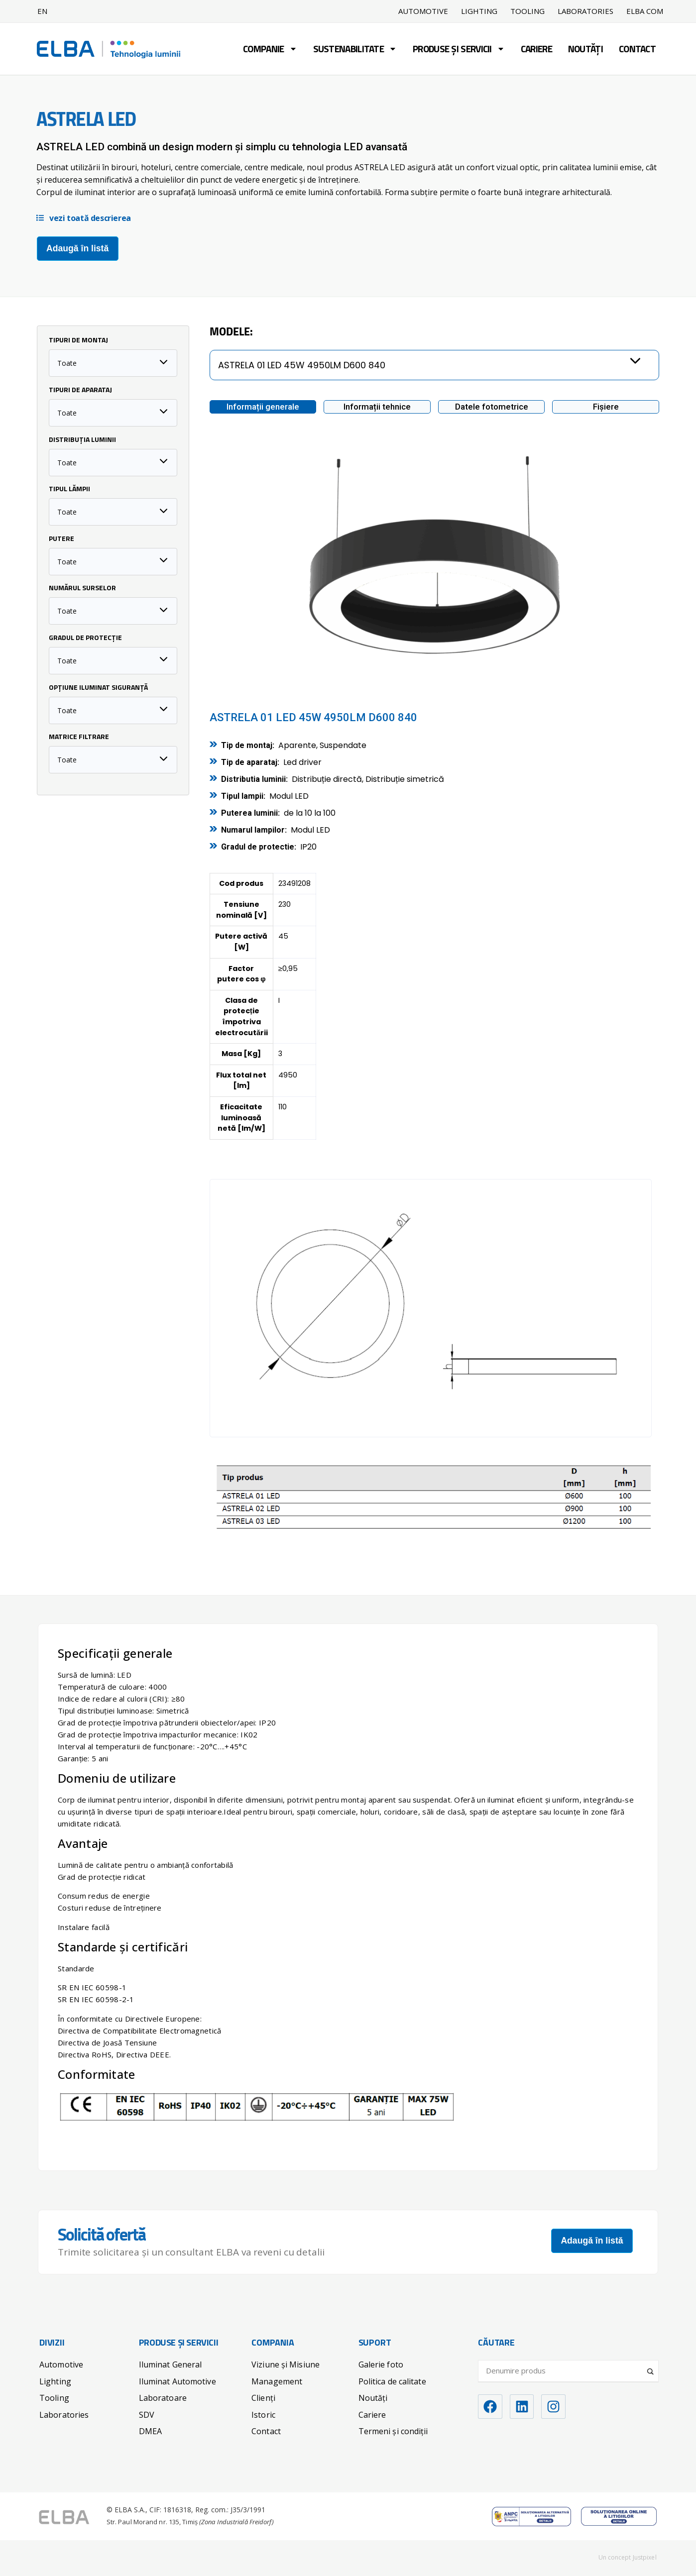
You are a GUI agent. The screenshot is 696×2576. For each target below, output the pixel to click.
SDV (146, 2414)
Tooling (527, 11)
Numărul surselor (82, 588)
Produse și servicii (459, 50)
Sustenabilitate (355, 50)
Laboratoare (163, 2397)
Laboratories (585, 11)
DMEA (150, 2430)
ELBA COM (644, 11)
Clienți (263, 2397)
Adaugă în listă (77, 248)
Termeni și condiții (393, 2430)
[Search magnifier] (651, 2367)
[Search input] (564, 2370)
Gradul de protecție (85, 638)
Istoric (263, 2414)
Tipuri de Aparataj (80, 390)
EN (42, 11)
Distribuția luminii (82, 439)
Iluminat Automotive (177, 2380)
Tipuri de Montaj (78, 340)
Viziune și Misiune (285, 2364)
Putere (61, 539)
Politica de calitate (392, 2380)
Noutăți (585, 50)
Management (276, 2380)
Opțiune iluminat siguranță (98, 687)
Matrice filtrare (79, 737)
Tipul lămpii (69, 489)
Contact (637, 50)
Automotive (423, 11)
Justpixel (645, 2557)
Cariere (536, 50)
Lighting (479, 11)
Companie (270, 50)
